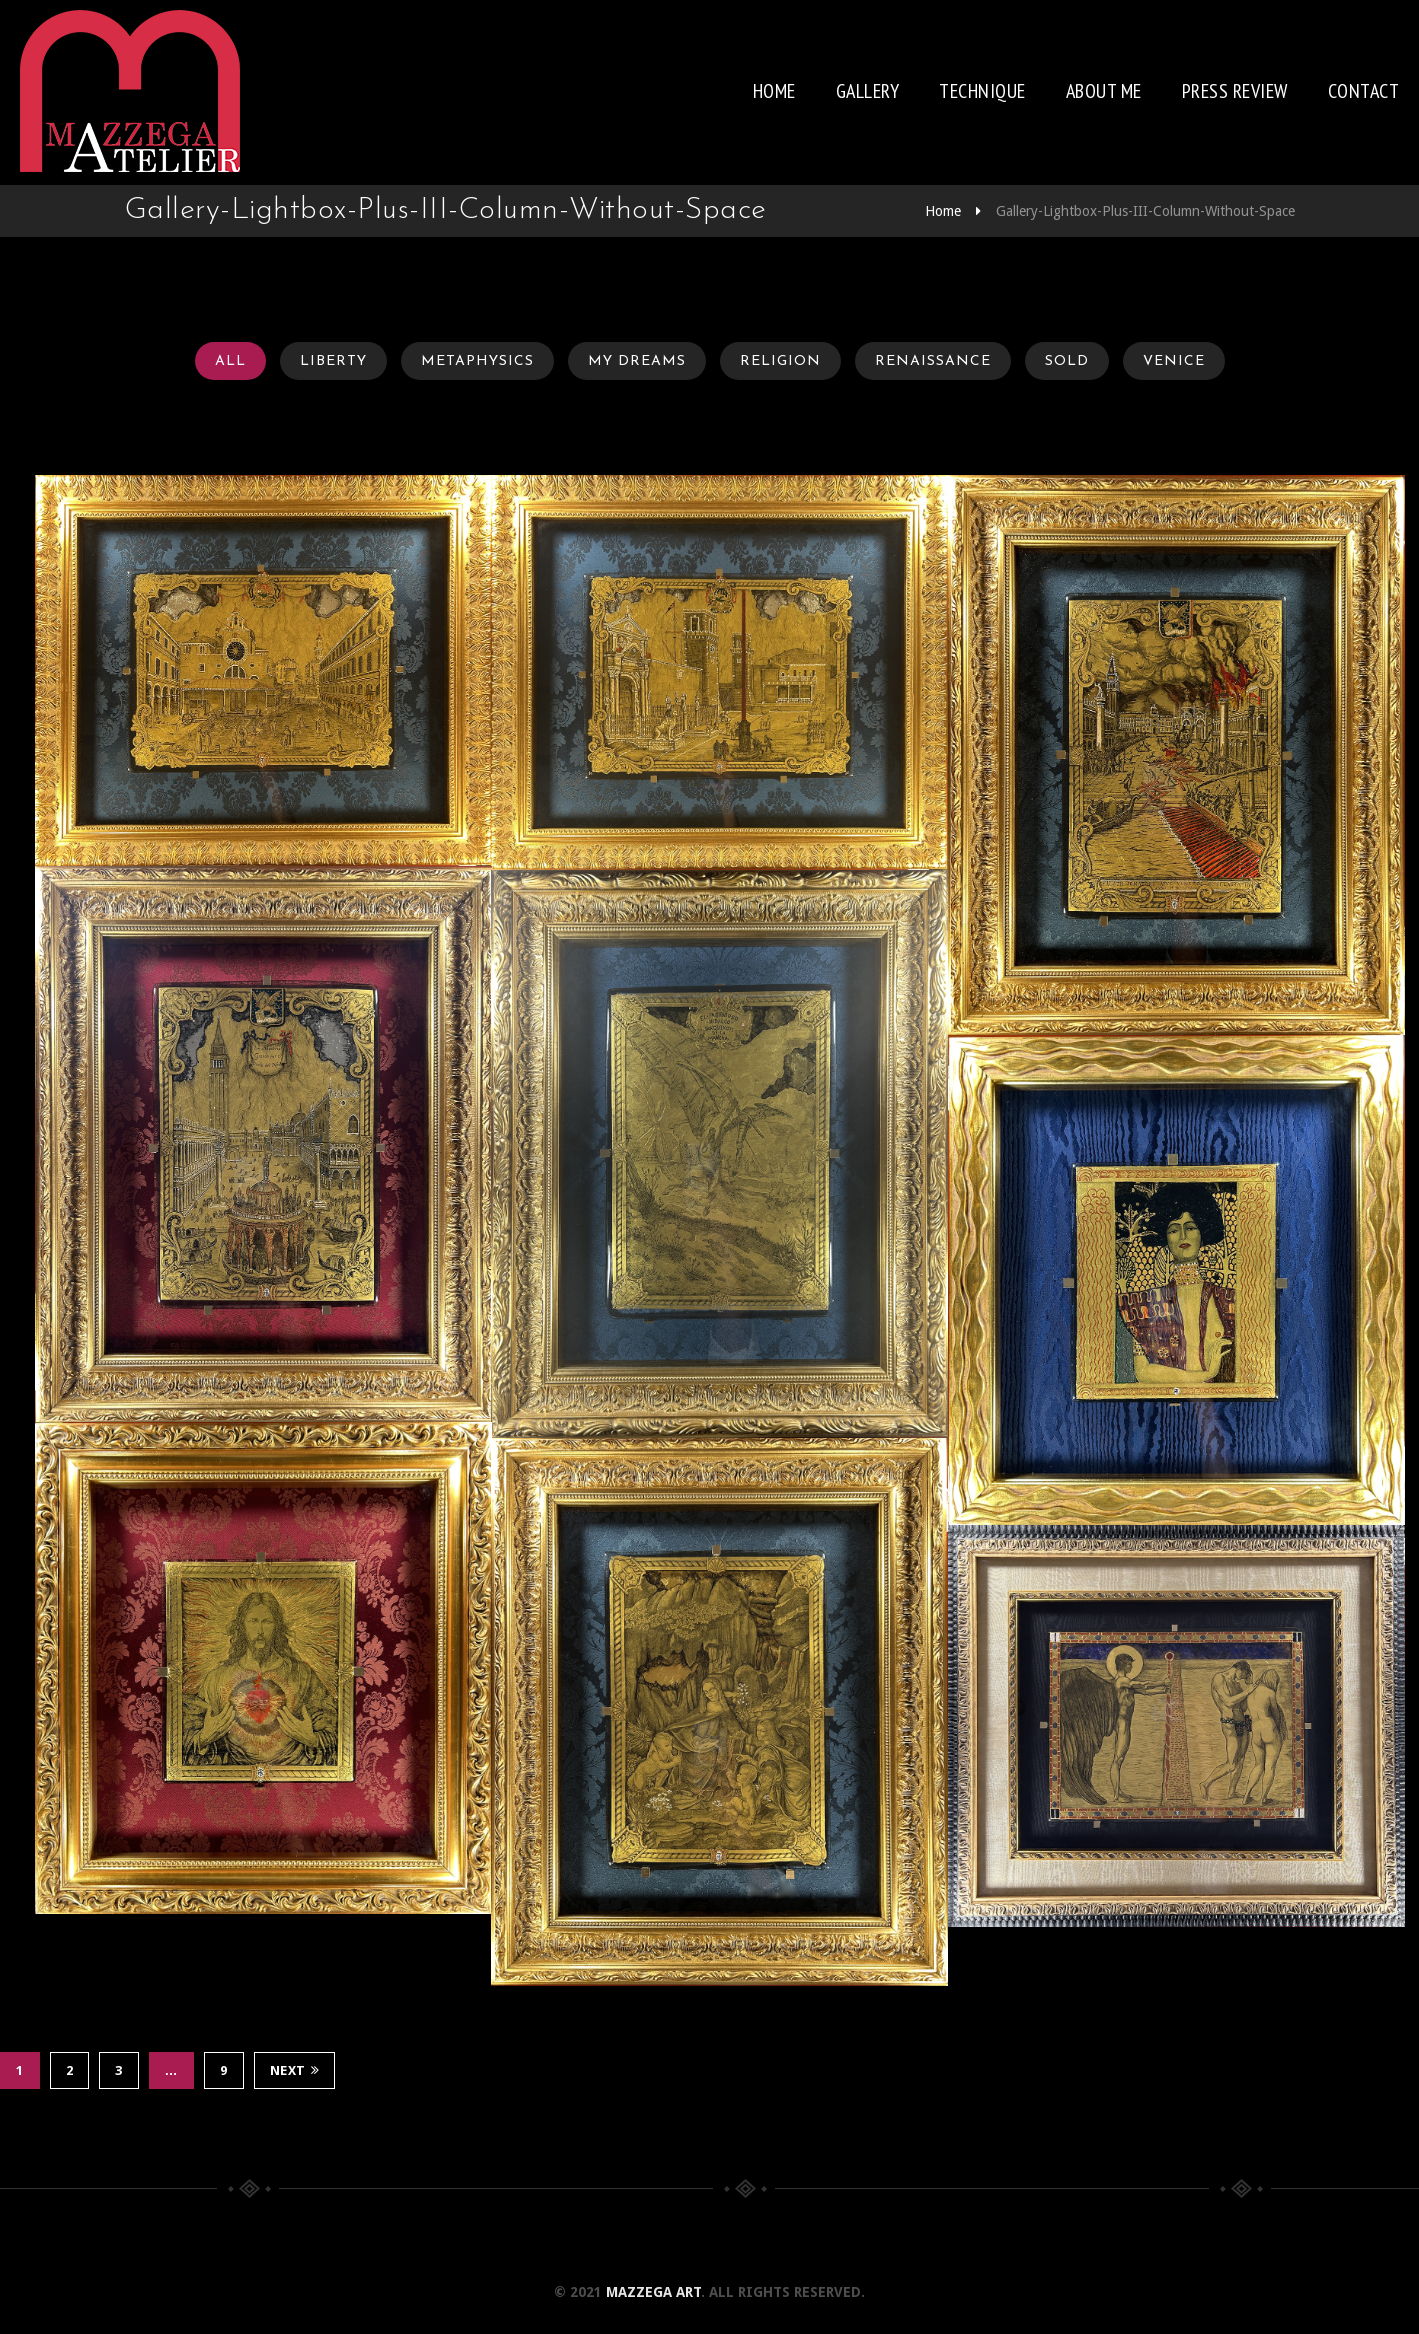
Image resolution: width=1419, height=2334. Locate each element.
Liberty (333, 361)
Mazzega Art (653, 2292)
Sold (1067, 361)
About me (1104, 91)
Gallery (868, 91)
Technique (982, 91)
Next (295, 2070)
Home (774, 91)
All (230, 361)
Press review (1235, 91)
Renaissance (933, 361)
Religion (780, 361)
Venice (1174, 361)
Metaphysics (477, 361)
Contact (1364, 91)
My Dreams (637, 361)
